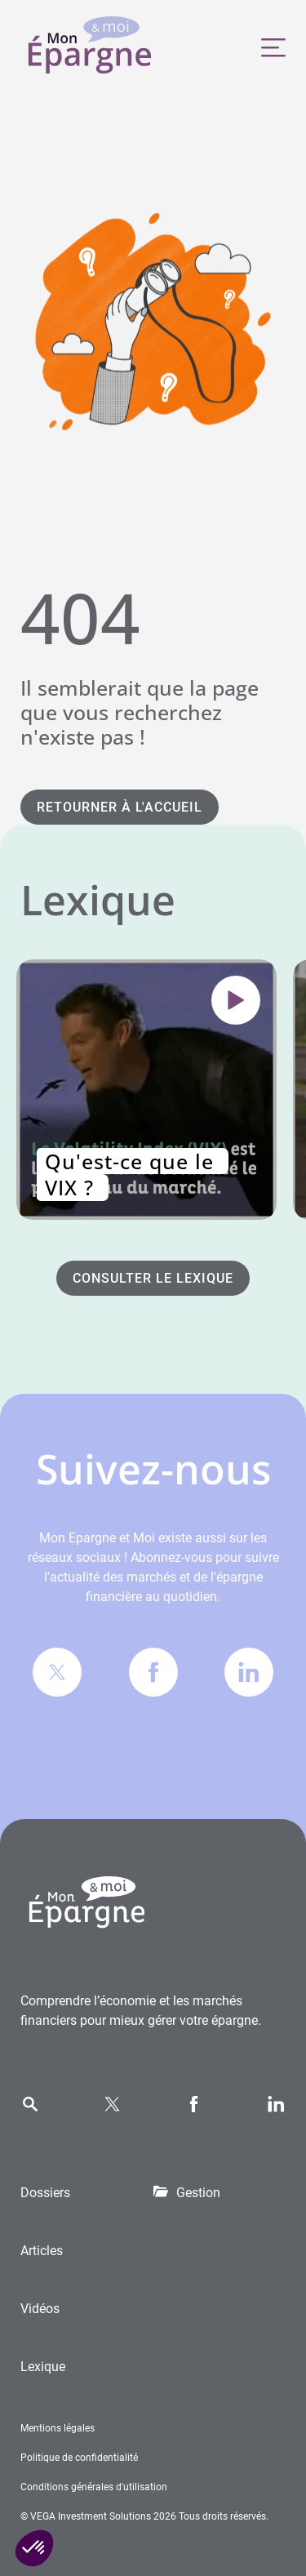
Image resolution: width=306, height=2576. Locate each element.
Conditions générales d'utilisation (93, 2487)
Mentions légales (57, 2428)
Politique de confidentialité (79, 2457)
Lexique (42, 2366)
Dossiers (45, 2192)
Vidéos (40, 2308)
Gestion (198, 2192)
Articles (41, 2250)
